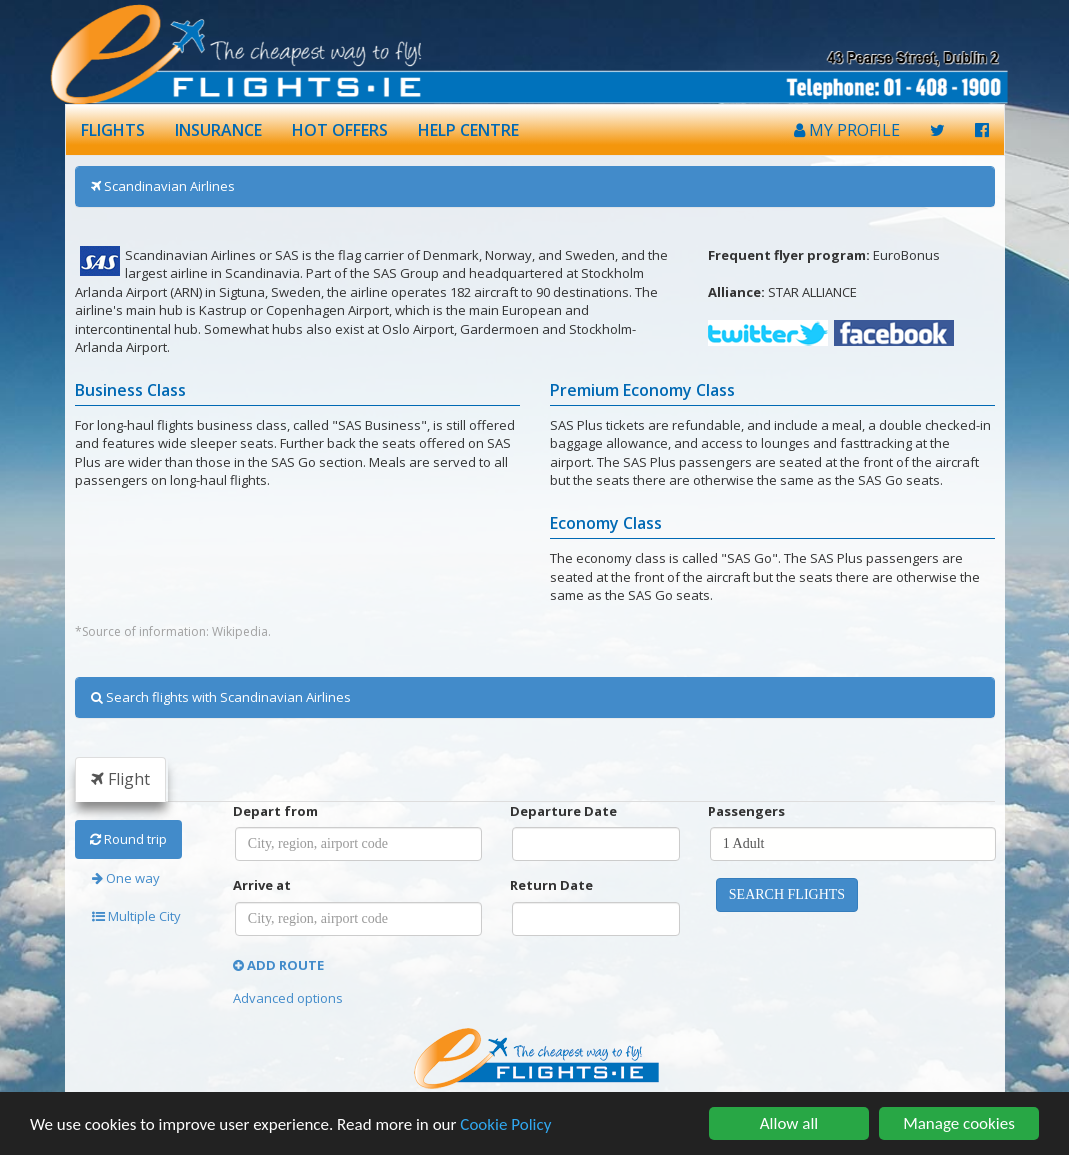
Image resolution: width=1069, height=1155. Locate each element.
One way (126, 878)
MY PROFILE (847, 130)
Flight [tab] (120, 779)
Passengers (746, 811)
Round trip (128, 839)
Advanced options (288, 998)
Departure (563, 811)
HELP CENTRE (468, 130)
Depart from (275, 811)
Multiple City (136, 916)
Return (551, 885)
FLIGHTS (113, 130)
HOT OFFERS (340, 130)
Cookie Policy (505, 1125)
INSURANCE (218, 130)
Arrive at (262, 885)
